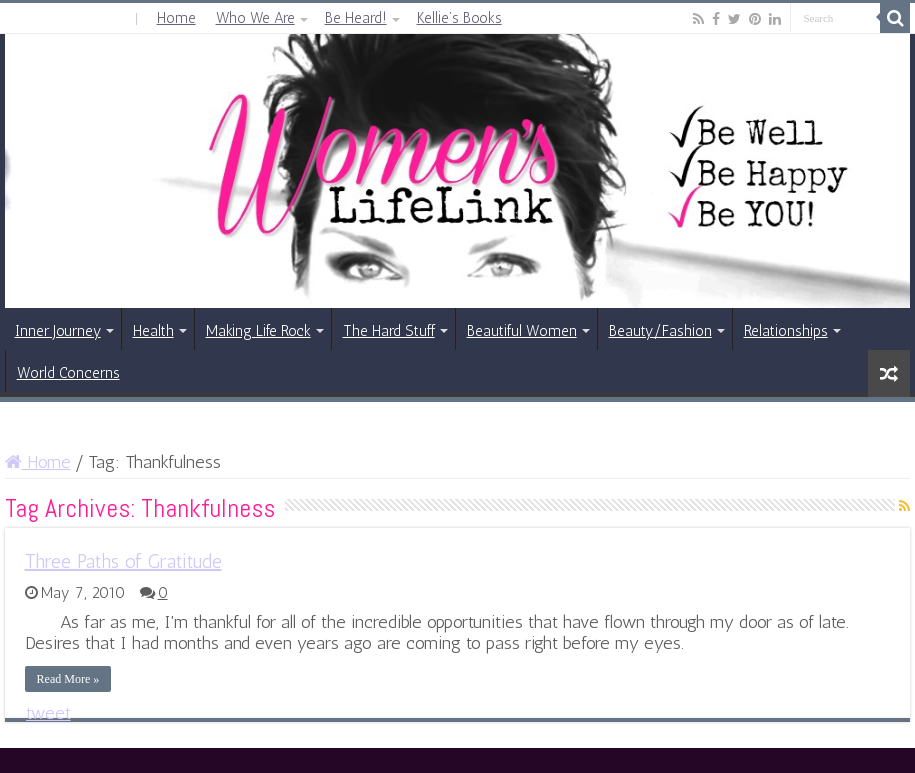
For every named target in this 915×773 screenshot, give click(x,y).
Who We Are (255, 18)
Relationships (786, 331)
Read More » (68, 679)
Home (176, 18)
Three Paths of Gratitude (123, 561)
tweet (48, 713)
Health (153, 331)
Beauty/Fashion (660, 331)
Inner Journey (58, 331)
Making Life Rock (258, 331)
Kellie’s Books (459, 18)
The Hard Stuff (389, 331)
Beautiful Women (522, 331)
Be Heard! (356, 18)
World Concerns (68, 373)
